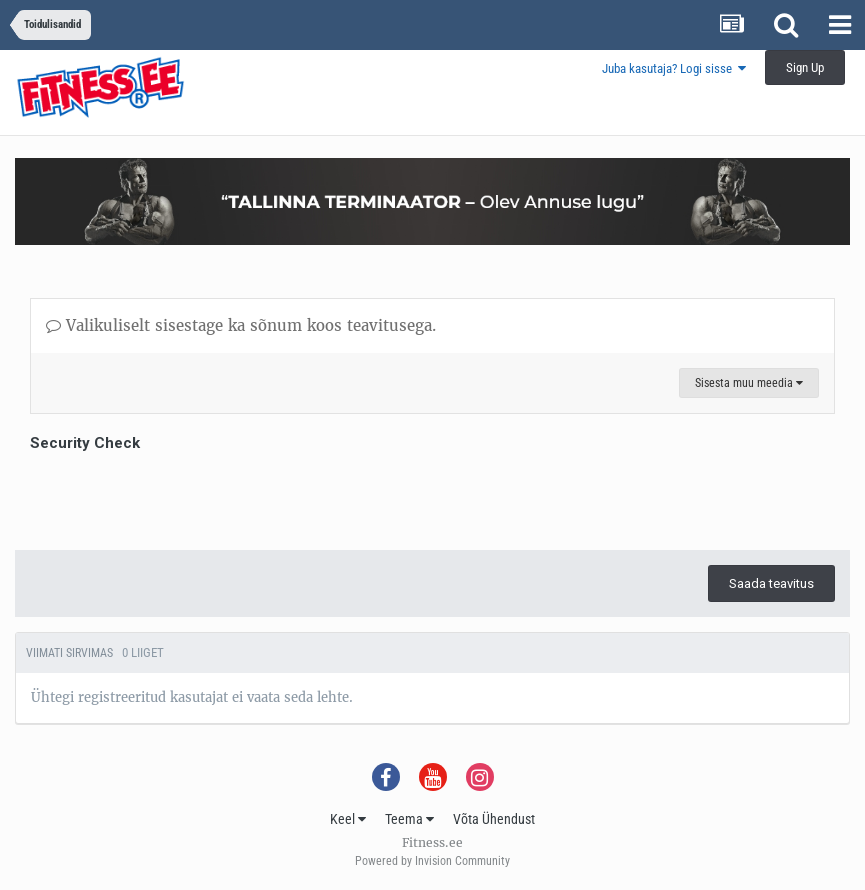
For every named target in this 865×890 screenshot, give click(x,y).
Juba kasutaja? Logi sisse (674, 68)
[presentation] (182, 496)
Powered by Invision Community (432, 861)
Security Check (85, 443)
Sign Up (805, 67)
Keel (348, 819)
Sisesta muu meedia (749, 383)
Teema (409, 819)
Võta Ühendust (494, 819)
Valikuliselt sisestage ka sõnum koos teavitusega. (241, 325)
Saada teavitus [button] (771, 583)
